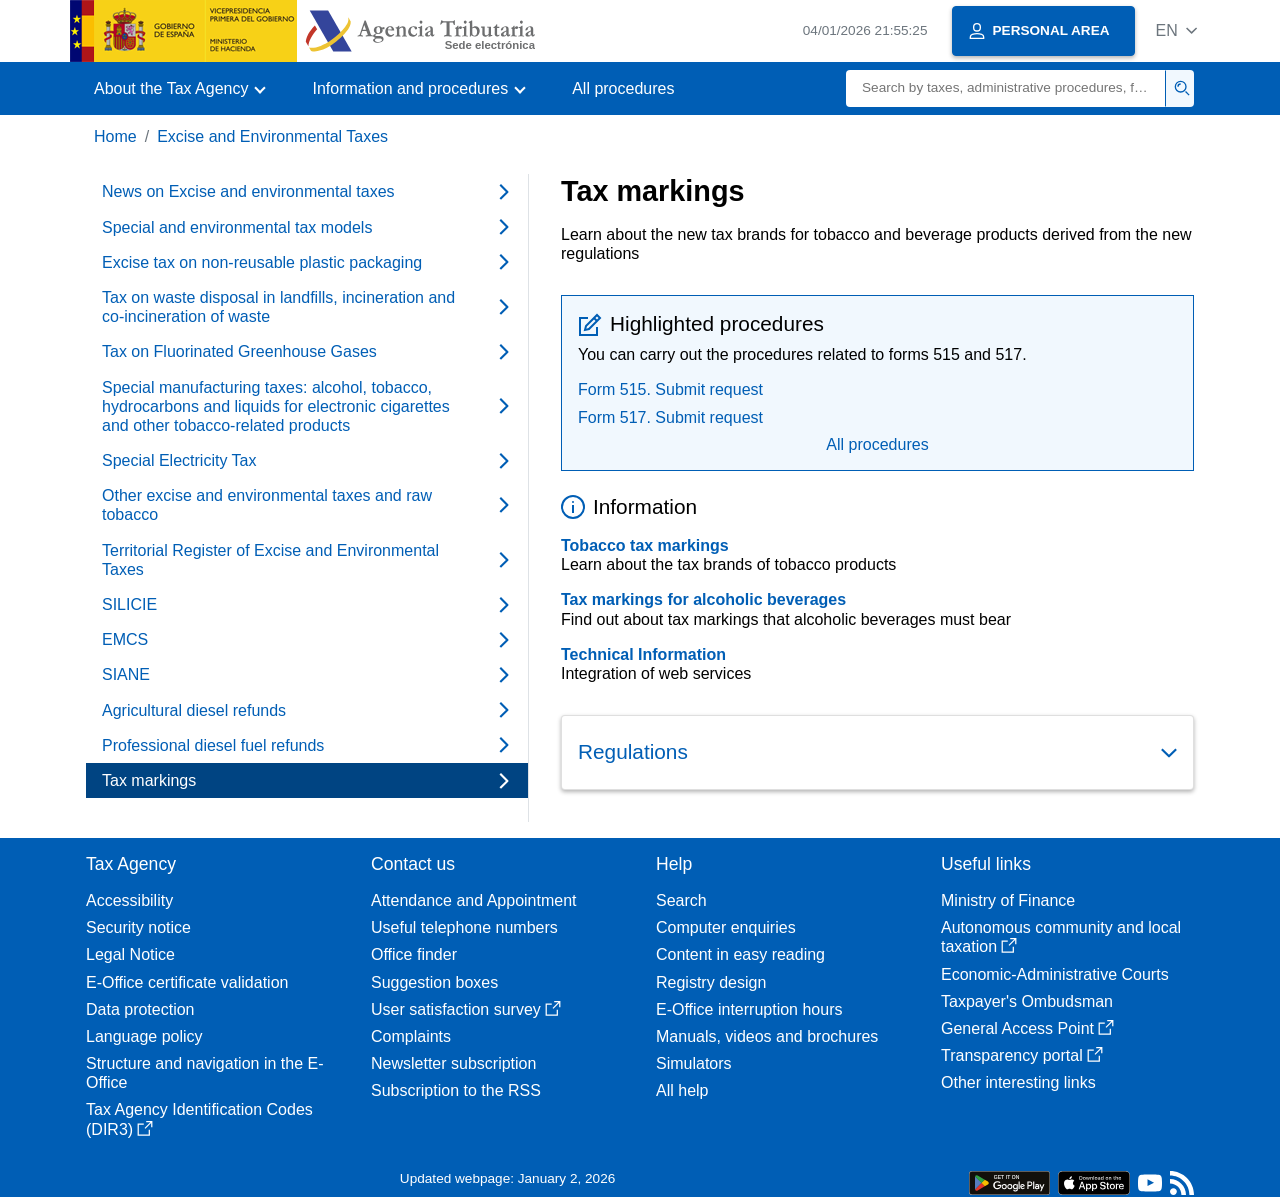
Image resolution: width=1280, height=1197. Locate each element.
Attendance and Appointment (474, 900)
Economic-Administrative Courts (1055, 974)
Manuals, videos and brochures (767, 1036)
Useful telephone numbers (464, 927)
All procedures (623, 88)
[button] (1176, 30)
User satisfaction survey (466, 1009)
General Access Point (1027, 1028)
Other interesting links (1018, 1082)
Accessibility (129, 900)
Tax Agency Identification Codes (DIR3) (199, 1119)
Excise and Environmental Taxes (272, 136)
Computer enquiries (726, 927)
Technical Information (643, 654)
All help (682, 1090)
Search (681, 900)
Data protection (140, 1009)
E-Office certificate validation (187, 982)
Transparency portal (1022, 1055)
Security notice (138, 927)
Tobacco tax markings (645, 545)
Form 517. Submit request (670, 417)
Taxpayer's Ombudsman (1027, 1001)
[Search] (1006, 88)
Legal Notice (130, 954)
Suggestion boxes (434, 982)
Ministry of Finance (1008, 900)
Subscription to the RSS (456, 1090)
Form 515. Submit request (670, 389)
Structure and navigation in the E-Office (204, 1073)
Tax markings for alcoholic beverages (703, 599)
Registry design (711, 982)
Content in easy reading (740, 954)
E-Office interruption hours (749, 1009)
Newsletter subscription (453, 1063)
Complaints (411, 1036)
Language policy (144, 1036)
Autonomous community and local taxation (1061, 937)
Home (115, 136)
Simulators (694, 1063)
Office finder (414, 954)
